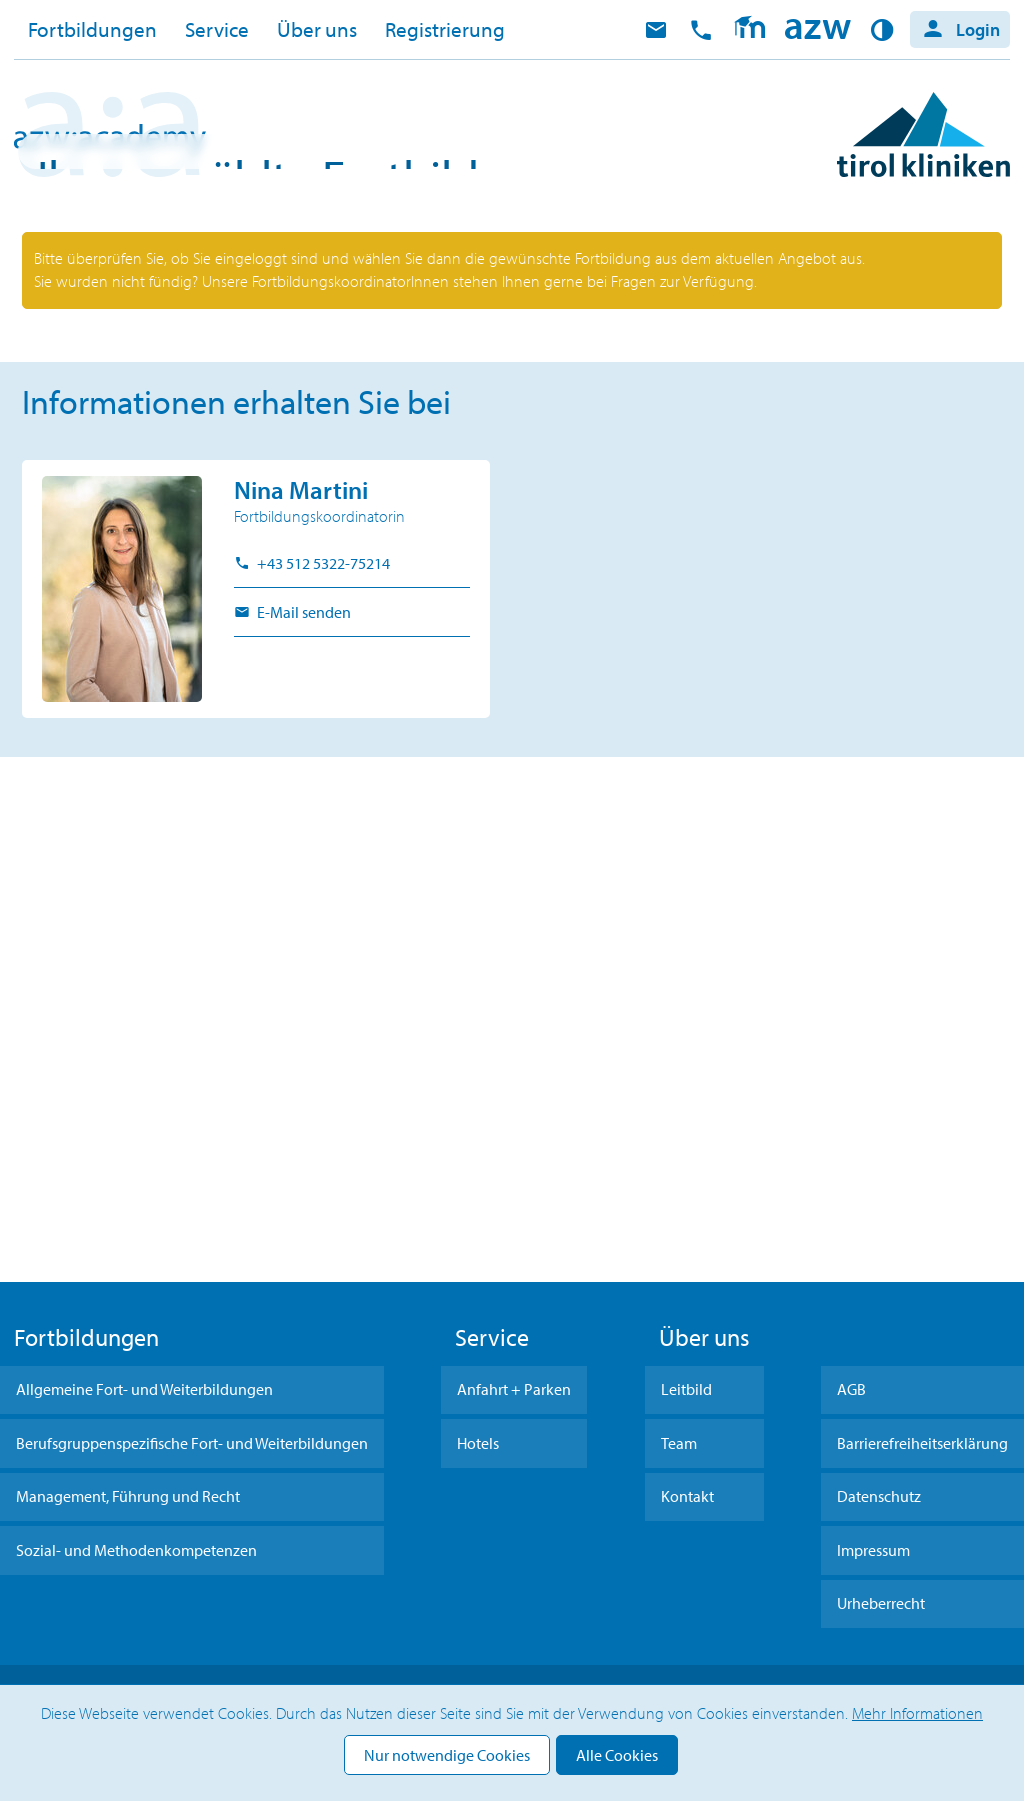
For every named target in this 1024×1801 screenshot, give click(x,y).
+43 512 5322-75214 (322, 1048)
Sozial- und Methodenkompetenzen (136, 1550)
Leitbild (686, 1389)
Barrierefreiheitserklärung (922, 1443)
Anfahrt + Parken (514, 1389)
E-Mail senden (302, 1097)
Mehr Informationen (917, 1713)
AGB (851, 1389)
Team (679, 1443)
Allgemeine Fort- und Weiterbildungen (144, 1389)
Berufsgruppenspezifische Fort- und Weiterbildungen (192, 1443)
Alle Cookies (617, 1755)
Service (217, 29)
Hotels (478, 1443)
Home (818, 30)
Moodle (749, 30)
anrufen (701, 30)
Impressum (873, 1550)
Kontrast (885, 30)
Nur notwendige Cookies (447, 1755)
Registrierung (445, 29)
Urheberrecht (881, 1603)
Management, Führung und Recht (128, 1496)
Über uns (317, 29)
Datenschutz (879, 1496)
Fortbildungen (92, 29)
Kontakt (687, 1496)
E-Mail (656, 30)
